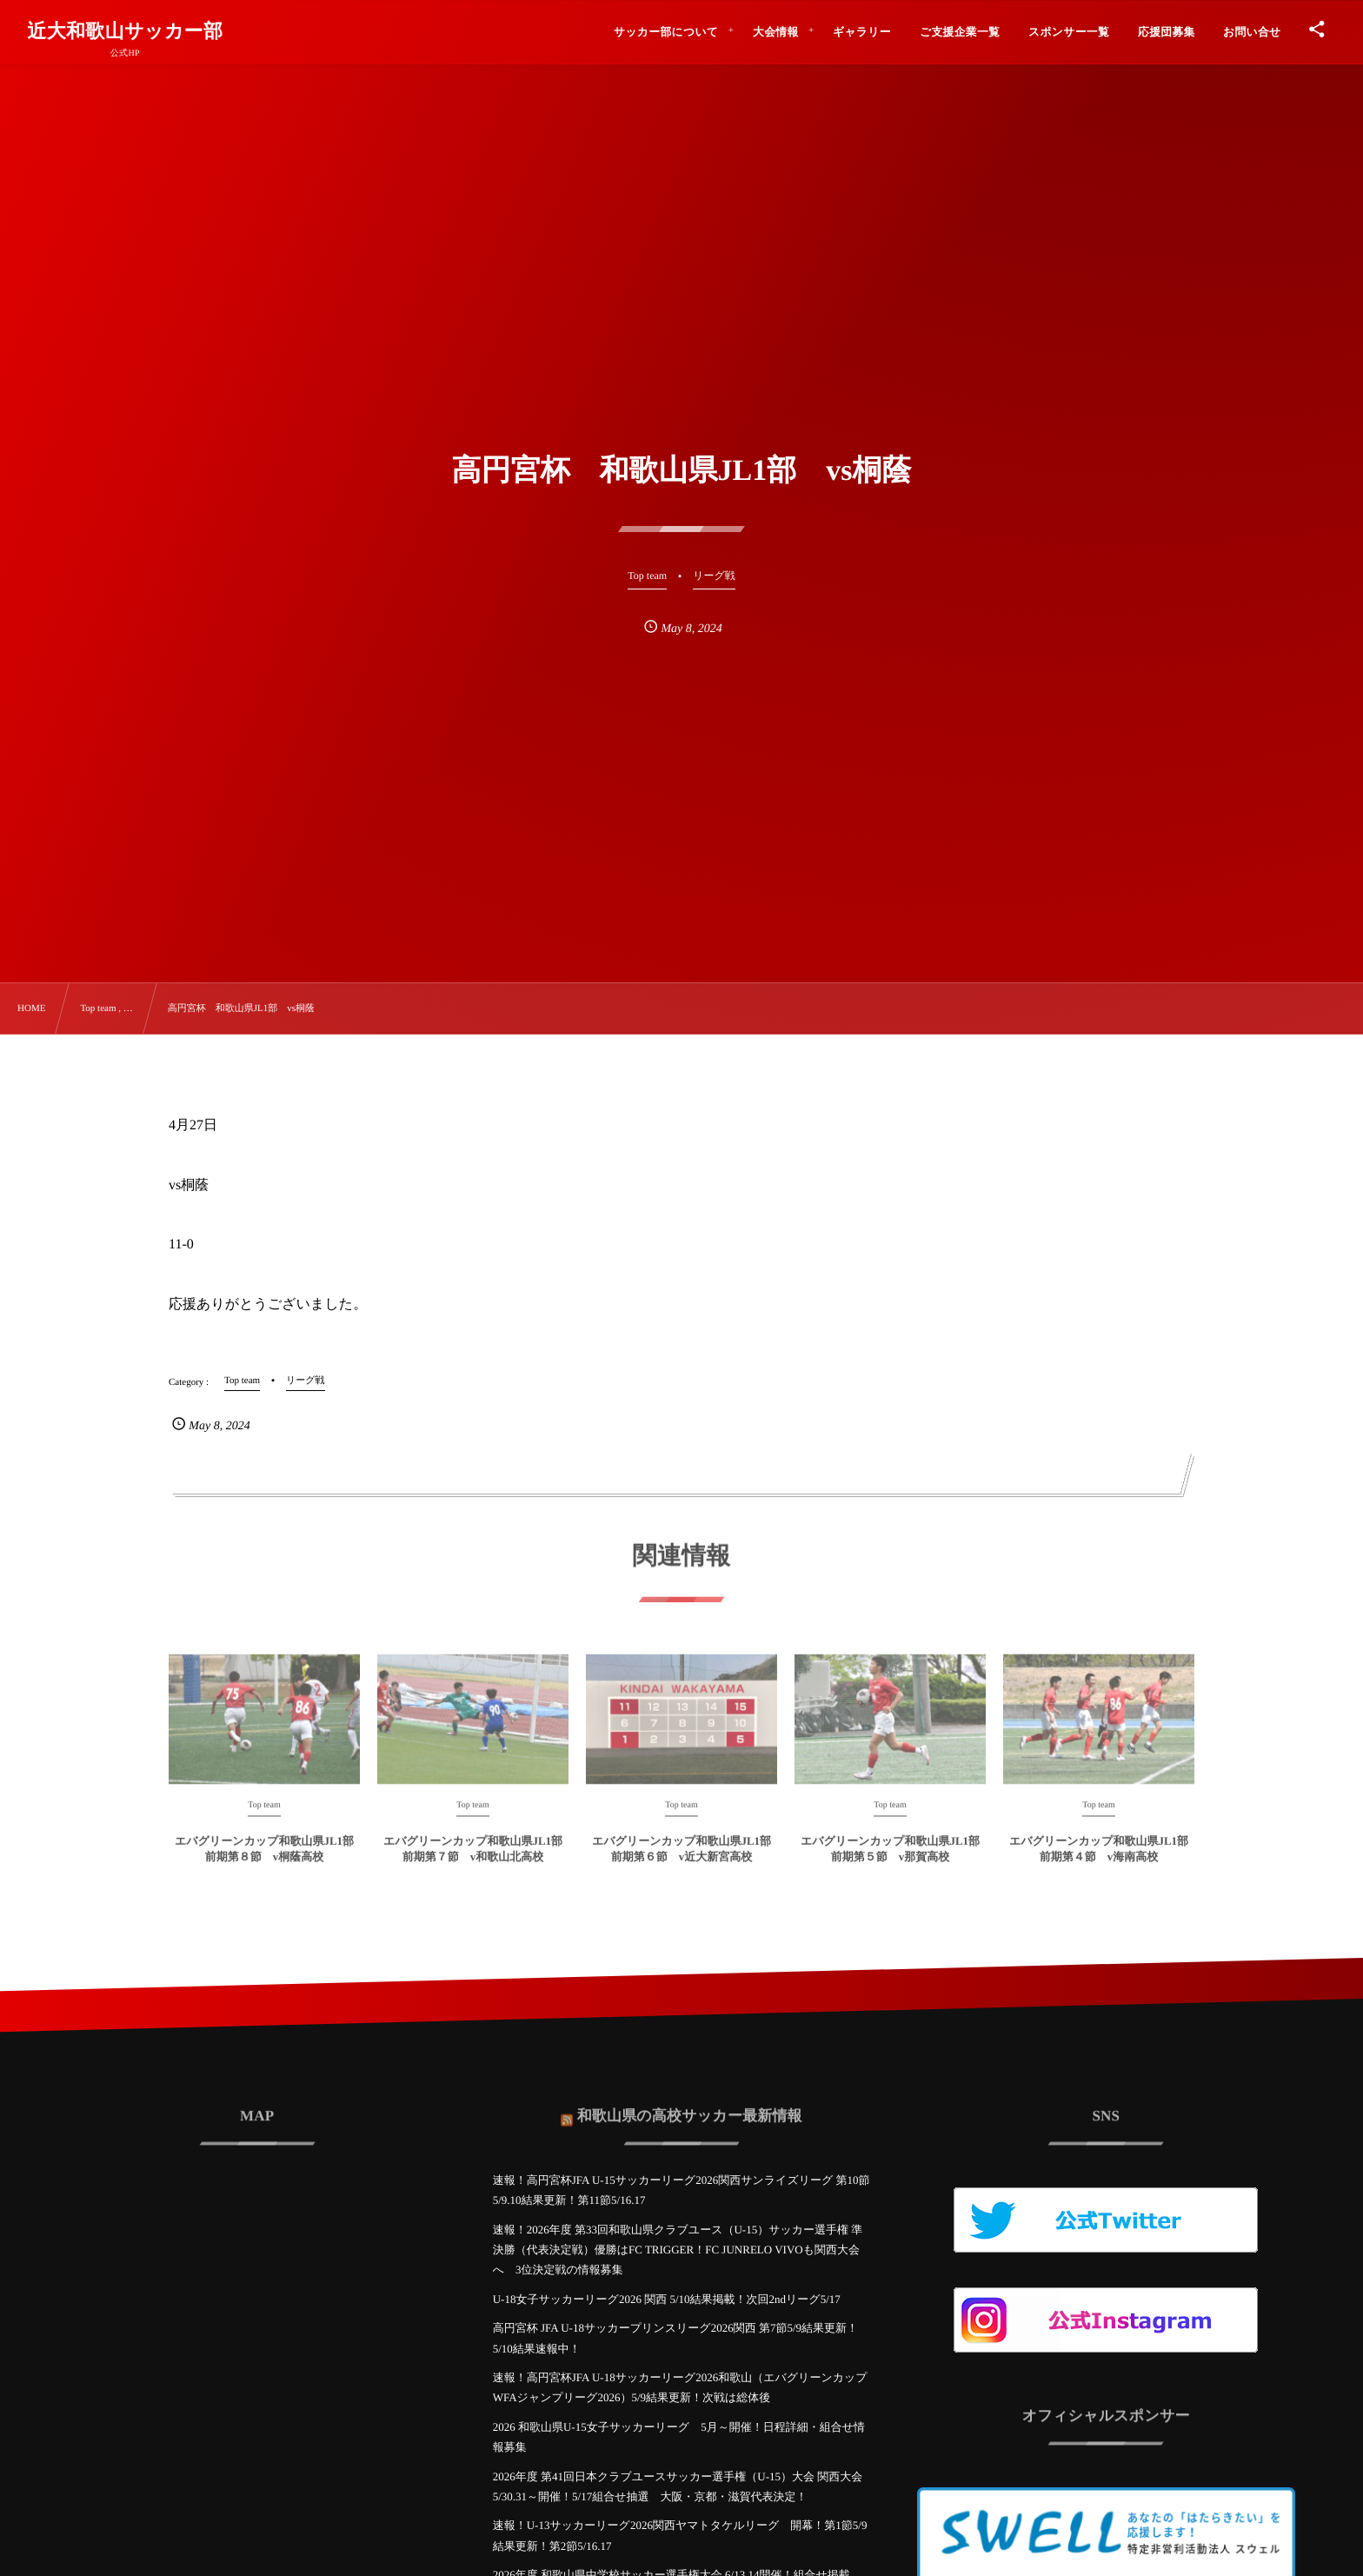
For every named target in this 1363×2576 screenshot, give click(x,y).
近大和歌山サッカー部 (125, 31)
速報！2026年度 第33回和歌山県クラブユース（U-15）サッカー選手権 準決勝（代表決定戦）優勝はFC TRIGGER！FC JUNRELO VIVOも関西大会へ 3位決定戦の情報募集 (678, 2250)
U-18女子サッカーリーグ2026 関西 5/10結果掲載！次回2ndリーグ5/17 (667, 2299)
